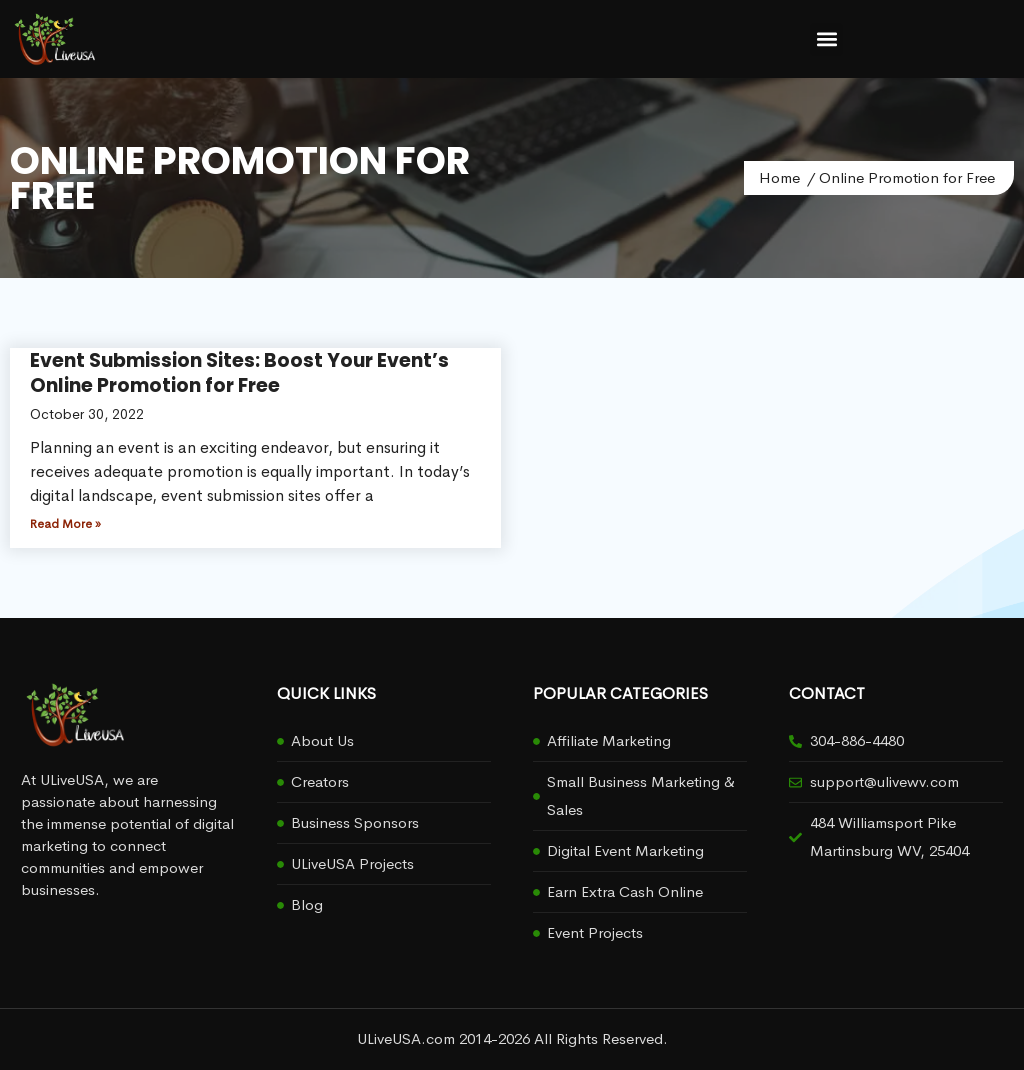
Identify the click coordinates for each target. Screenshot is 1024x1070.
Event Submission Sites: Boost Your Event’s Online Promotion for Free (239, 373)
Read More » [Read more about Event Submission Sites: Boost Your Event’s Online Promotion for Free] (65, 524)
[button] (826, 39)
